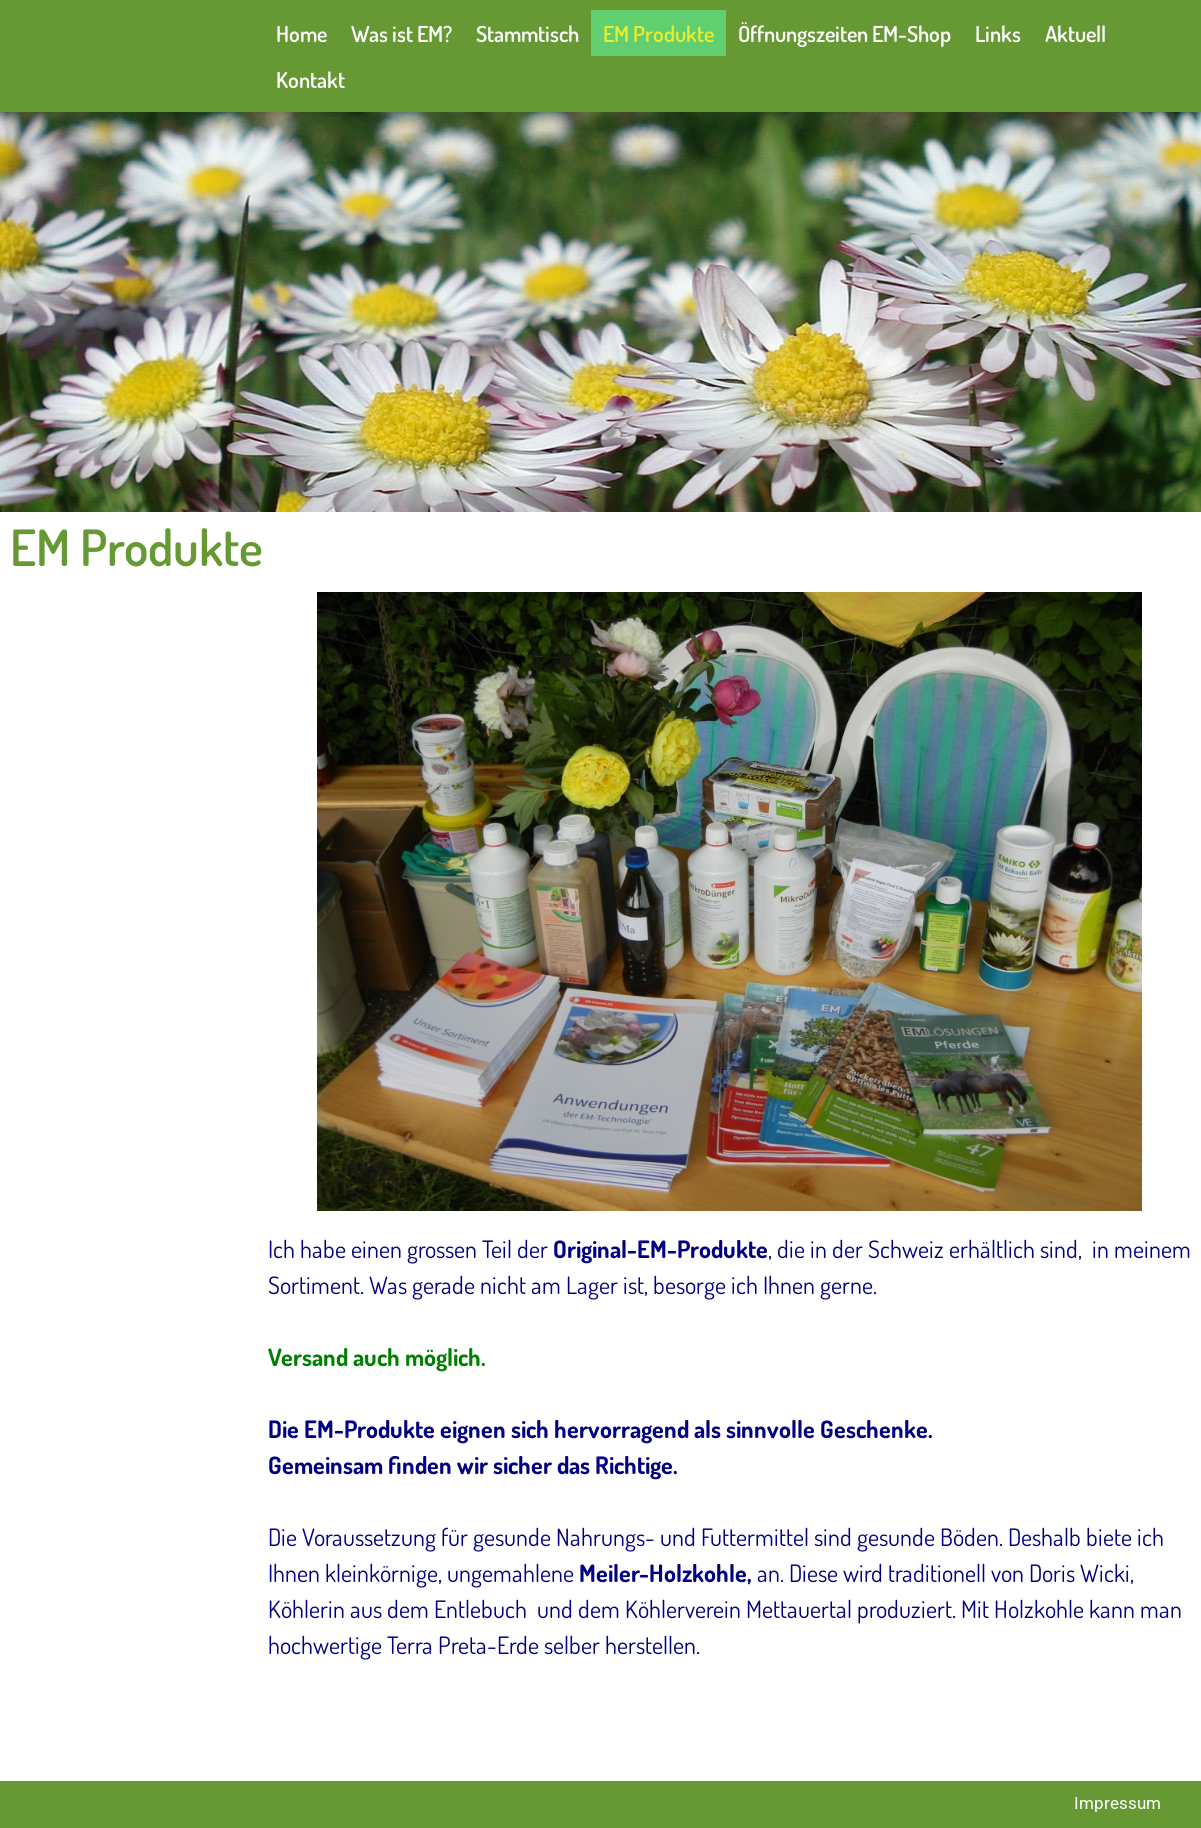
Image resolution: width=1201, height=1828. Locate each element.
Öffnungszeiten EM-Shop (844, 33)
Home (301, 33)
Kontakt (310, 79)
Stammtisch (527, 33)
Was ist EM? (401, 33)
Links (998, 33)
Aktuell (1075, 33)
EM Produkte (658, 33)
